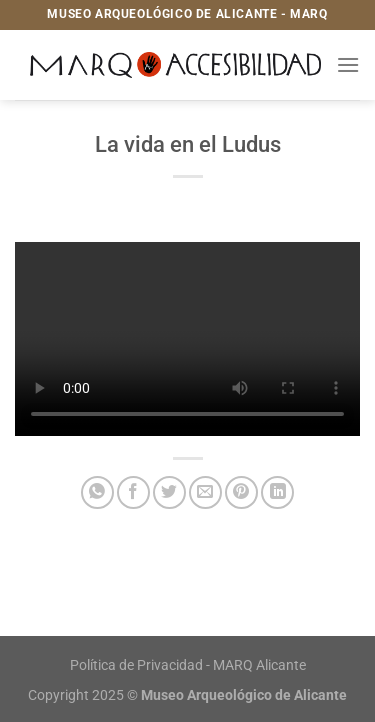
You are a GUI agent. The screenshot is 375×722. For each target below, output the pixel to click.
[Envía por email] (205, 492)
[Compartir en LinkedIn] (277, 492)
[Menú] (348, 64)
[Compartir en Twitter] (169, 492)
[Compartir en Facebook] (133, 492)
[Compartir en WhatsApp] (97, 492)
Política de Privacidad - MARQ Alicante (188, 665)
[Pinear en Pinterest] (241, 492)
